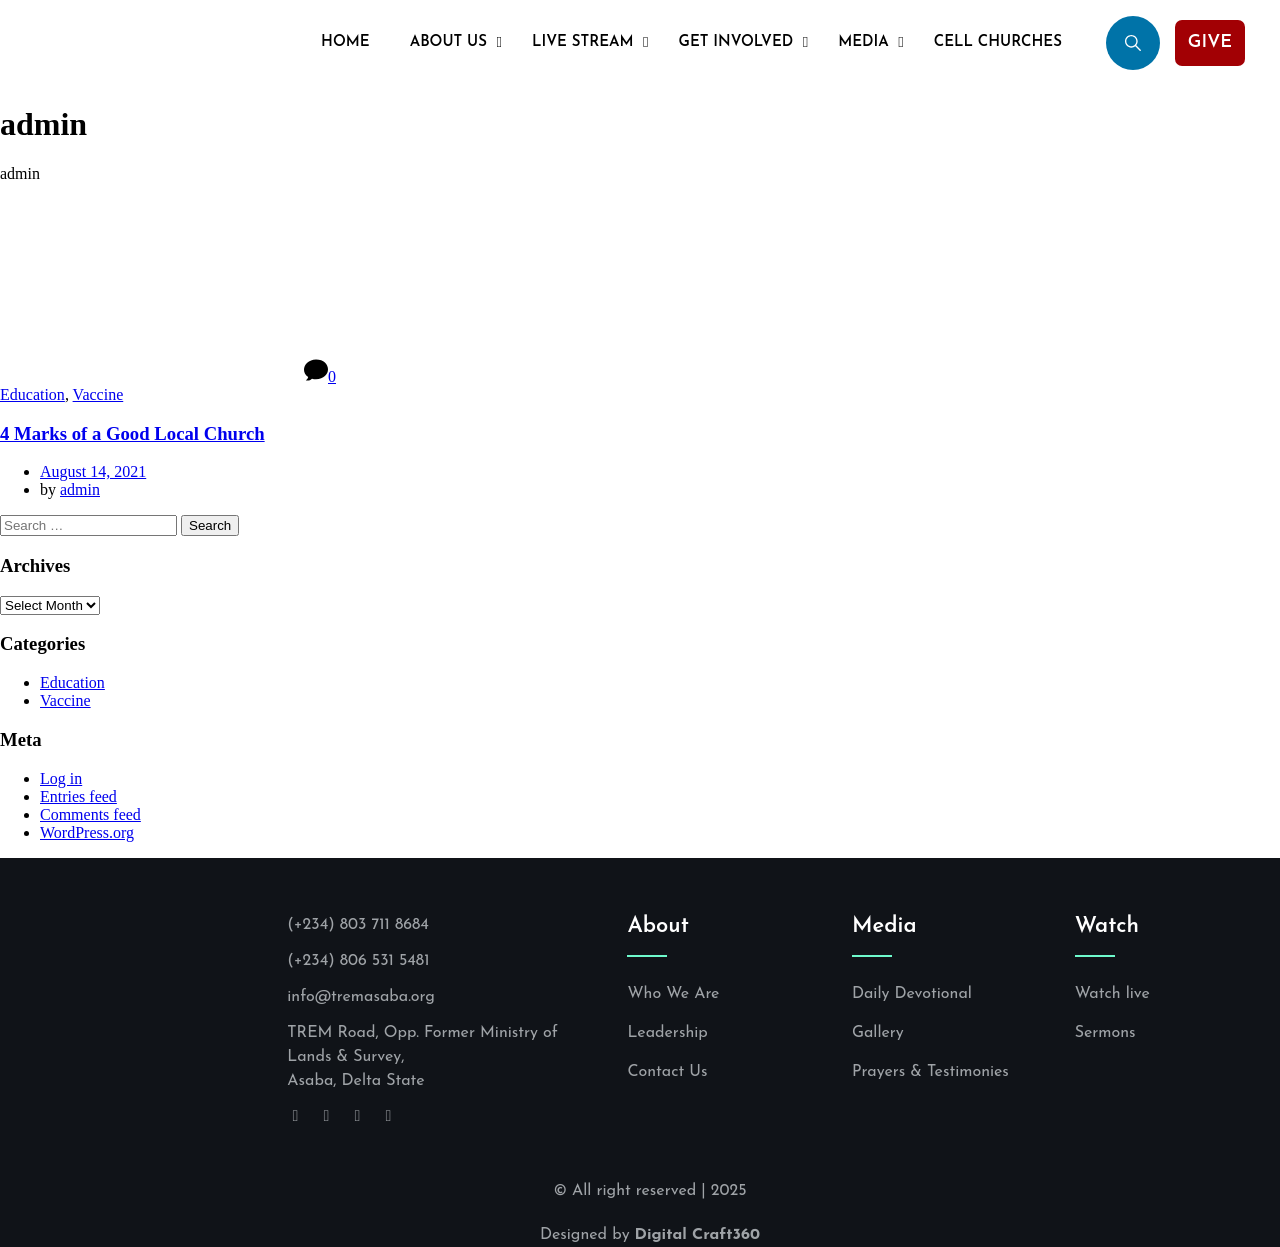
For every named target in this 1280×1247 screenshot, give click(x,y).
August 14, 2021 (93, 471)
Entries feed (78, 796)
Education (32, 394)
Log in (61, 778)
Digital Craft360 (697, 1235)
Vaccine (98, 394)
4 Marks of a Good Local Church (132, 433)
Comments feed (90, 814)
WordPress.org (87, 832)
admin (80, 489)
